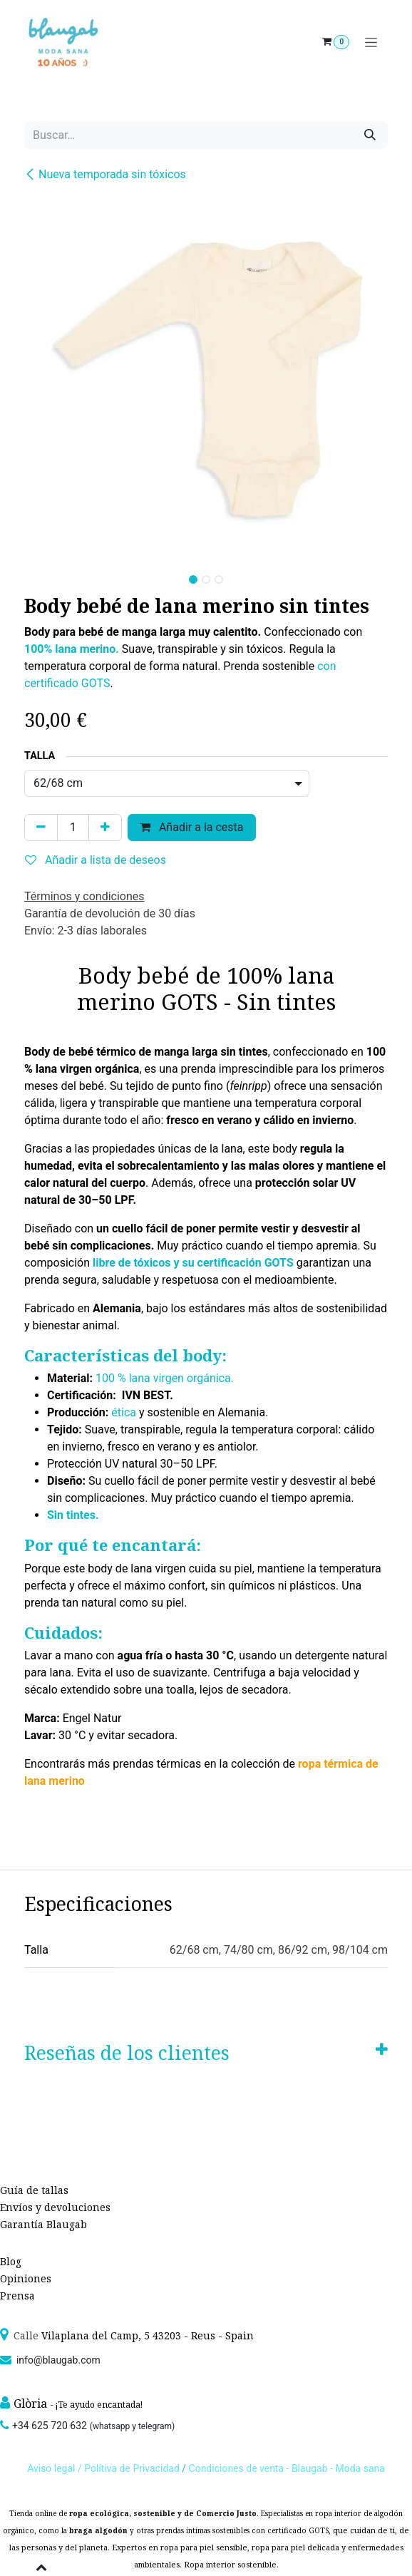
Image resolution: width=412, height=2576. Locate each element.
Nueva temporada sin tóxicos (105, 174)
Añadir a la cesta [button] (192, 827)
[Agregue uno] (105, 827)
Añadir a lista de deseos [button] (95, 860)
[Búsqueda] (370, 135)
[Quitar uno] (41, 827)
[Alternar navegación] (371, 42)
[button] (42, 575)
